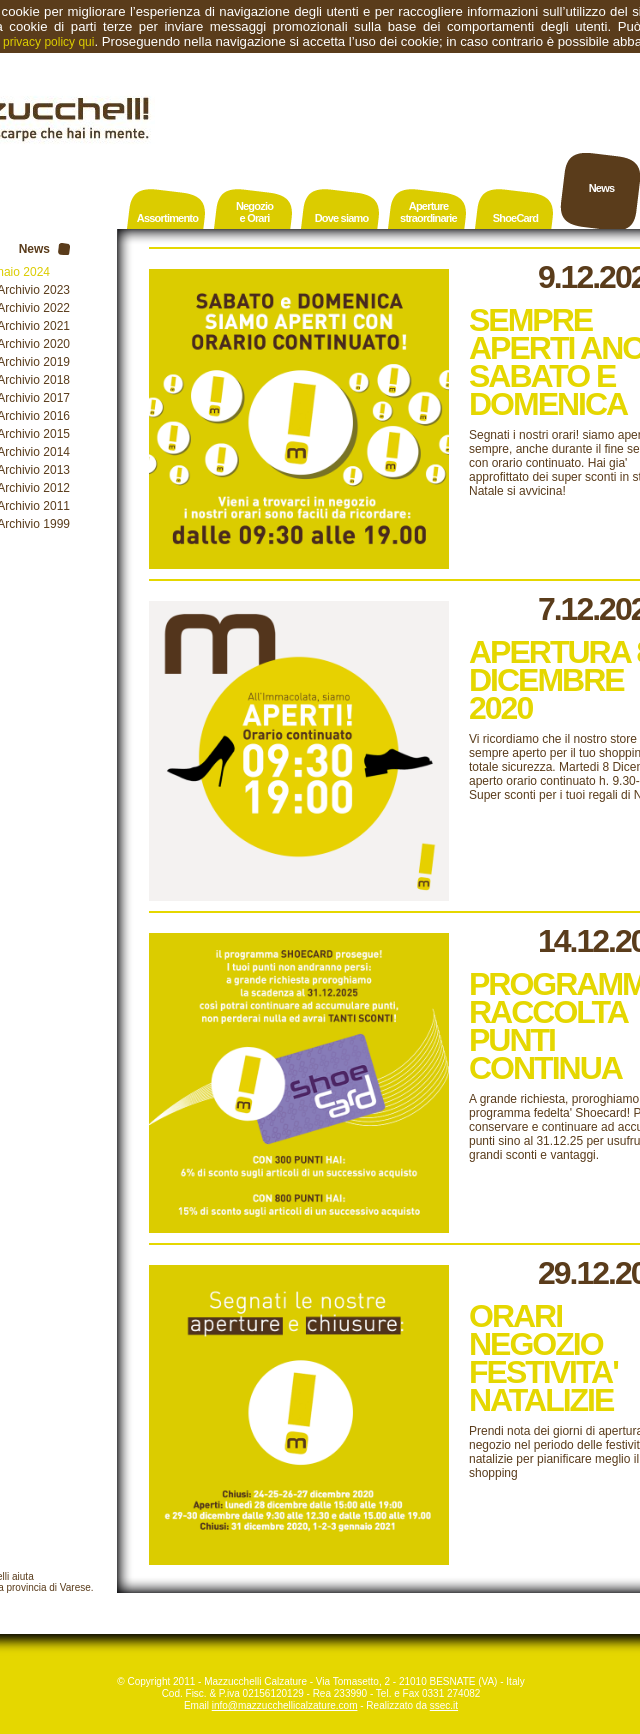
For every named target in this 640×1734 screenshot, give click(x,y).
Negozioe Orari (254, 212)
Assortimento (167, 218)
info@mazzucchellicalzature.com (285, 1705)
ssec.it (444, 1705)
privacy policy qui (48, 42)
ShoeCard (516, 218)
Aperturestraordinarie (428, 212)
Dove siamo (342, 218)
